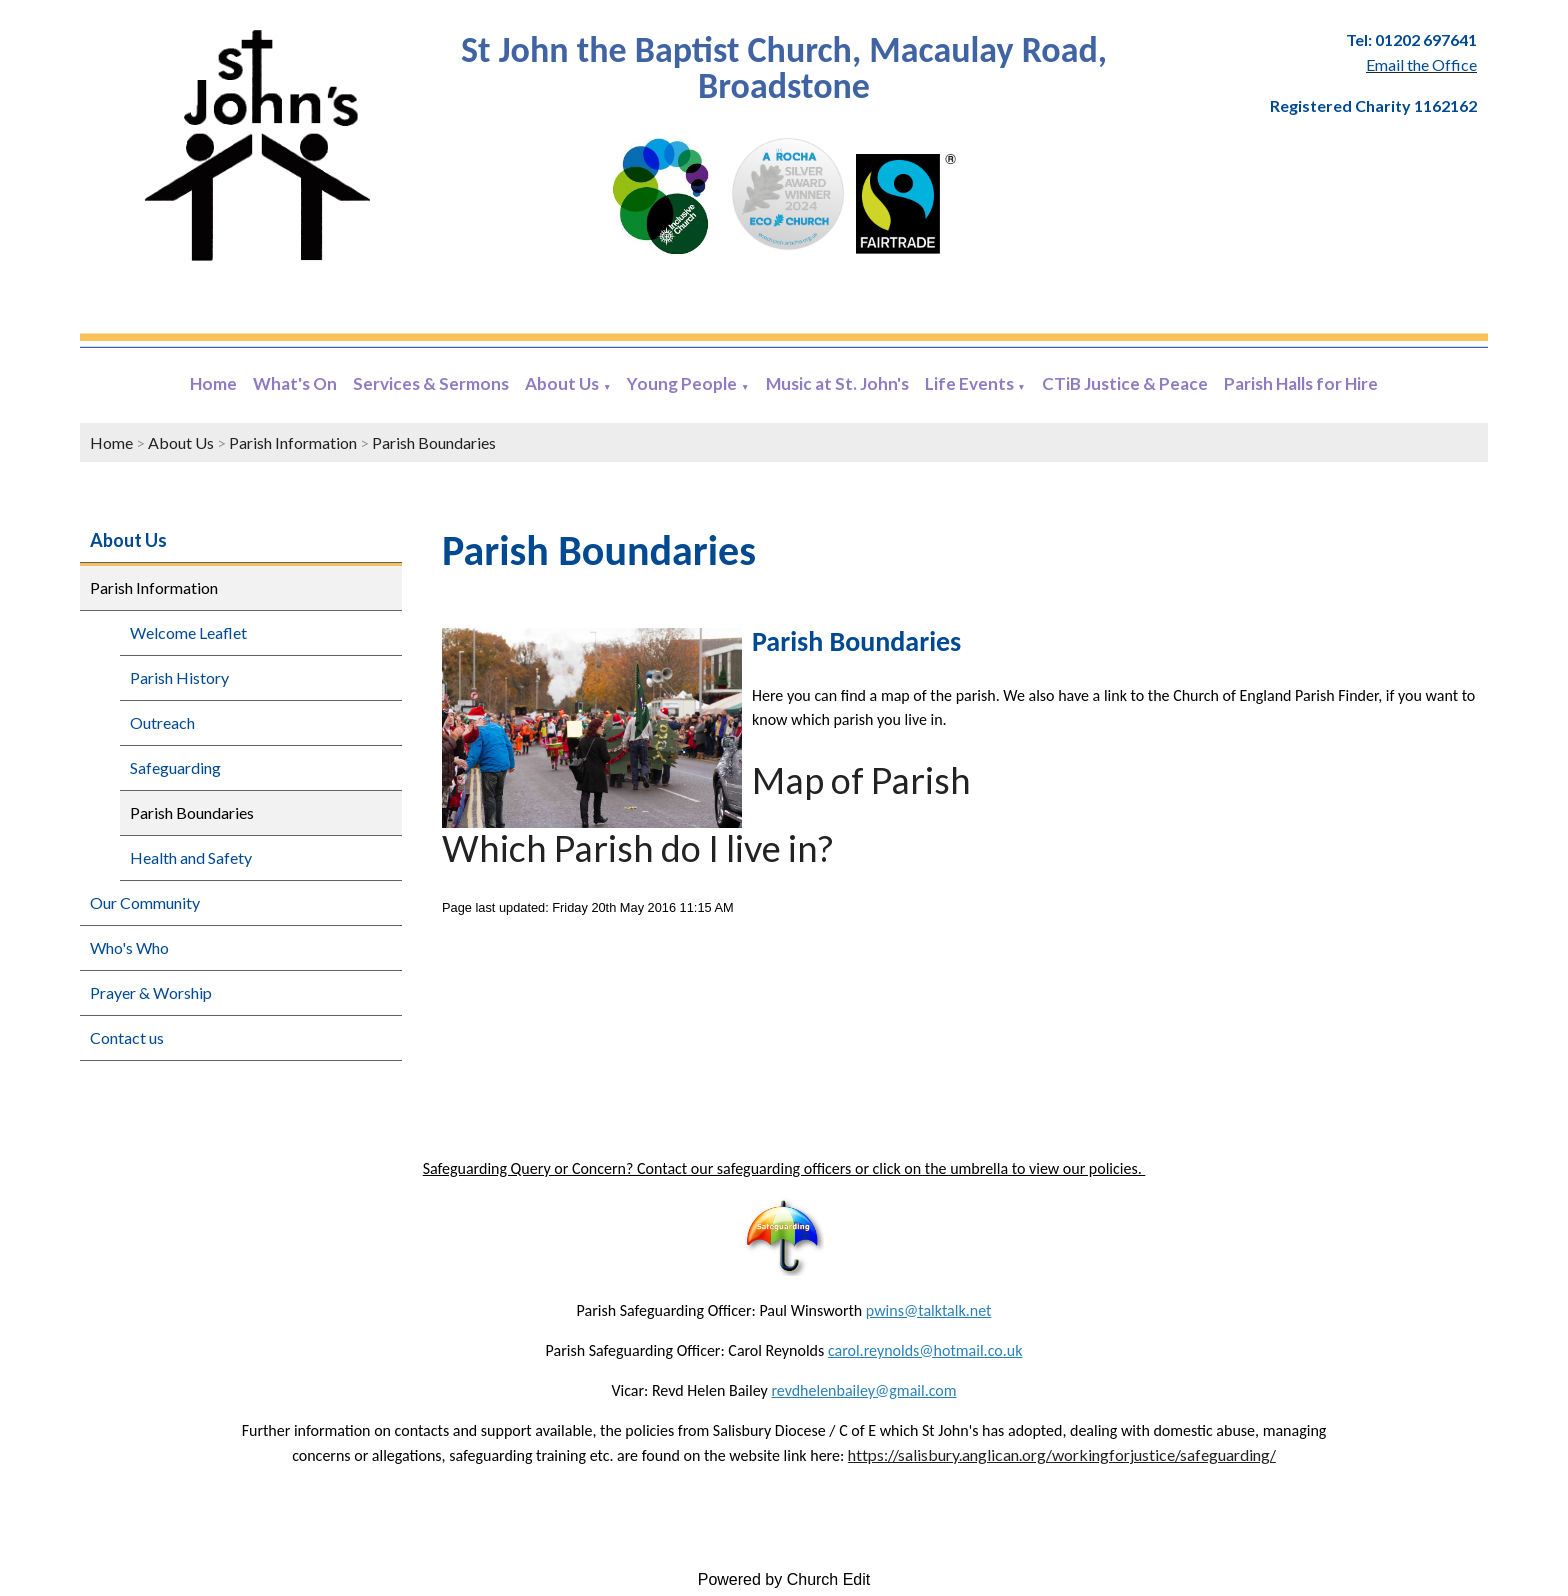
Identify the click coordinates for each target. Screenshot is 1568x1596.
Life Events (969, 383)
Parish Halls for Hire (1301, 383)
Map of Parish (861, 780)
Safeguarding (175, 767)
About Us (562, 383)
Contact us (127, 1037)
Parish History (179, 677)
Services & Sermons (431, 383)
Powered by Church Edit (784, 1579)
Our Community (145, 902)
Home (213, 383)
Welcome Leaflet (188, 632)
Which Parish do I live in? (637, 848)
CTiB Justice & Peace (1125, 383)
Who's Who (129, 947)
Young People (682, 383)
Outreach (162, 722)
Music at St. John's (837, 383)
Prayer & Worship (151, 992)
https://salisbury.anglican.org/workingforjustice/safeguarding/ (1062, 1454)
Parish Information (293, 442)
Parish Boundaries (434, 442)
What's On (295, 383)
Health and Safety (191, 857)
